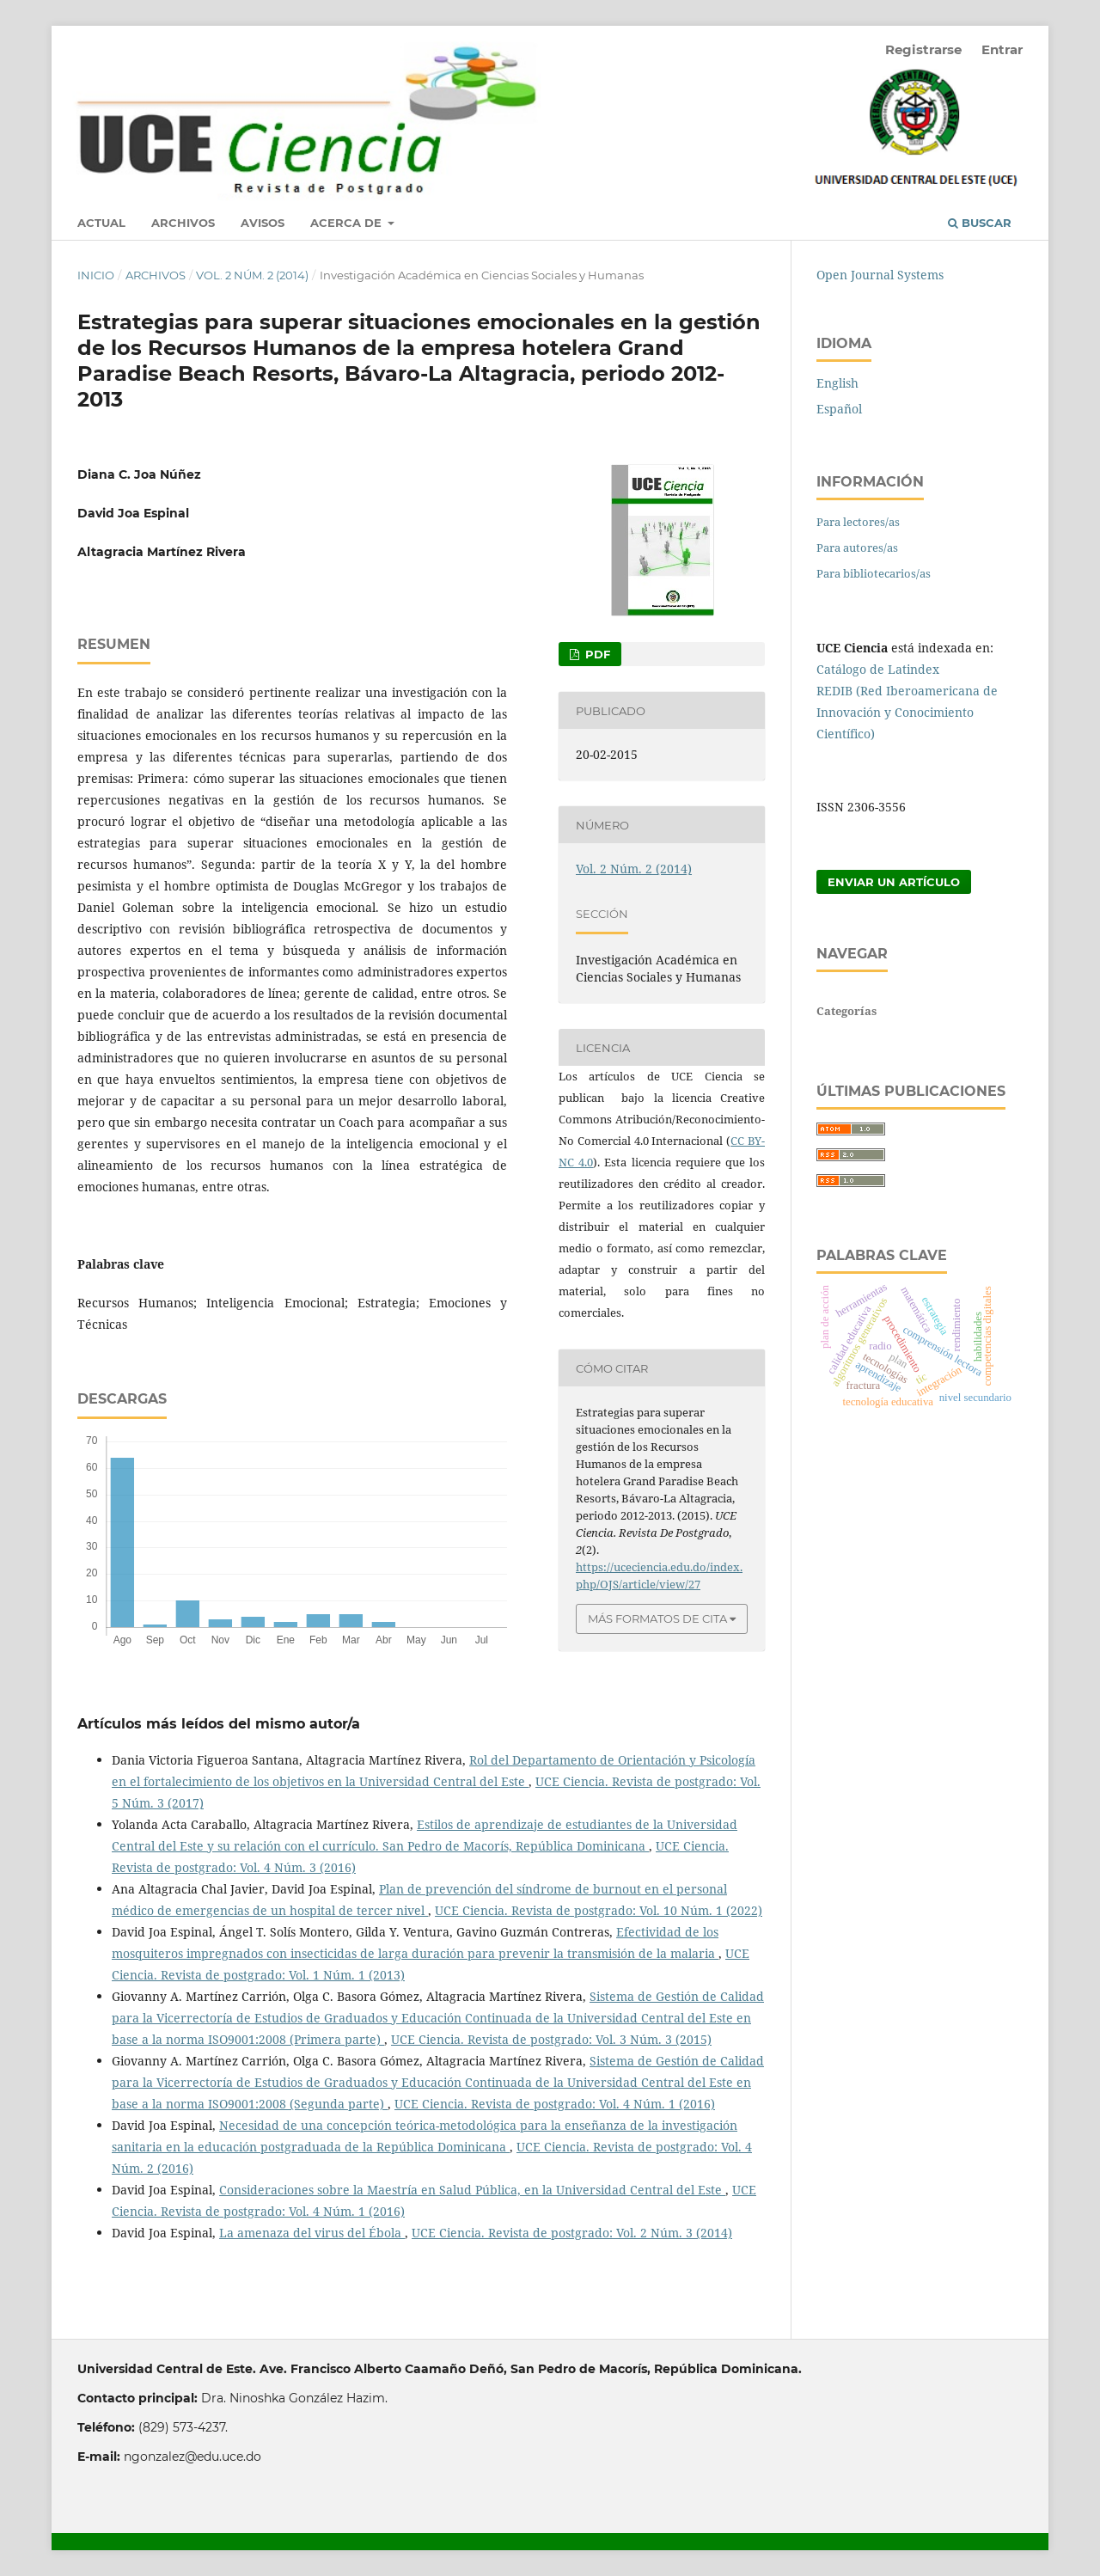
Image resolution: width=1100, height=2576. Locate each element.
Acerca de (347, 222)
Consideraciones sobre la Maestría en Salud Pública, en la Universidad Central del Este (472, 2189)
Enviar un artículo (894, 882)
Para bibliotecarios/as (873, 573)
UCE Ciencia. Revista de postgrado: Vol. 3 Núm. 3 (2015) (551, 2039)
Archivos (183, 222)
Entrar (1002, 49)
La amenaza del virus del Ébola (312, 2232)
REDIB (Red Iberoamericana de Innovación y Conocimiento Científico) (907, 712)
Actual (101, 222)
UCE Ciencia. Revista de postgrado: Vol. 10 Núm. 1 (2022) (598, 1910)
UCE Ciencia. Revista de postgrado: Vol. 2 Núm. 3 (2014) (572, 2232)
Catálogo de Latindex (877, 669)
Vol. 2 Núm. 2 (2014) (252, 275)
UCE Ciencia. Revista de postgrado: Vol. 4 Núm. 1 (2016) (554, 2104)
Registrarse (923, 49)
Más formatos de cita (657, 1618)
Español (839, 409)
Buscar (979, 222)
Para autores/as (857, 547)
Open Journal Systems (880, 274)
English (837, 383)
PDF (596, 654)
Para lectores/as (858, 521)
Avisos (262, 222)
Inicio (95, 275)
